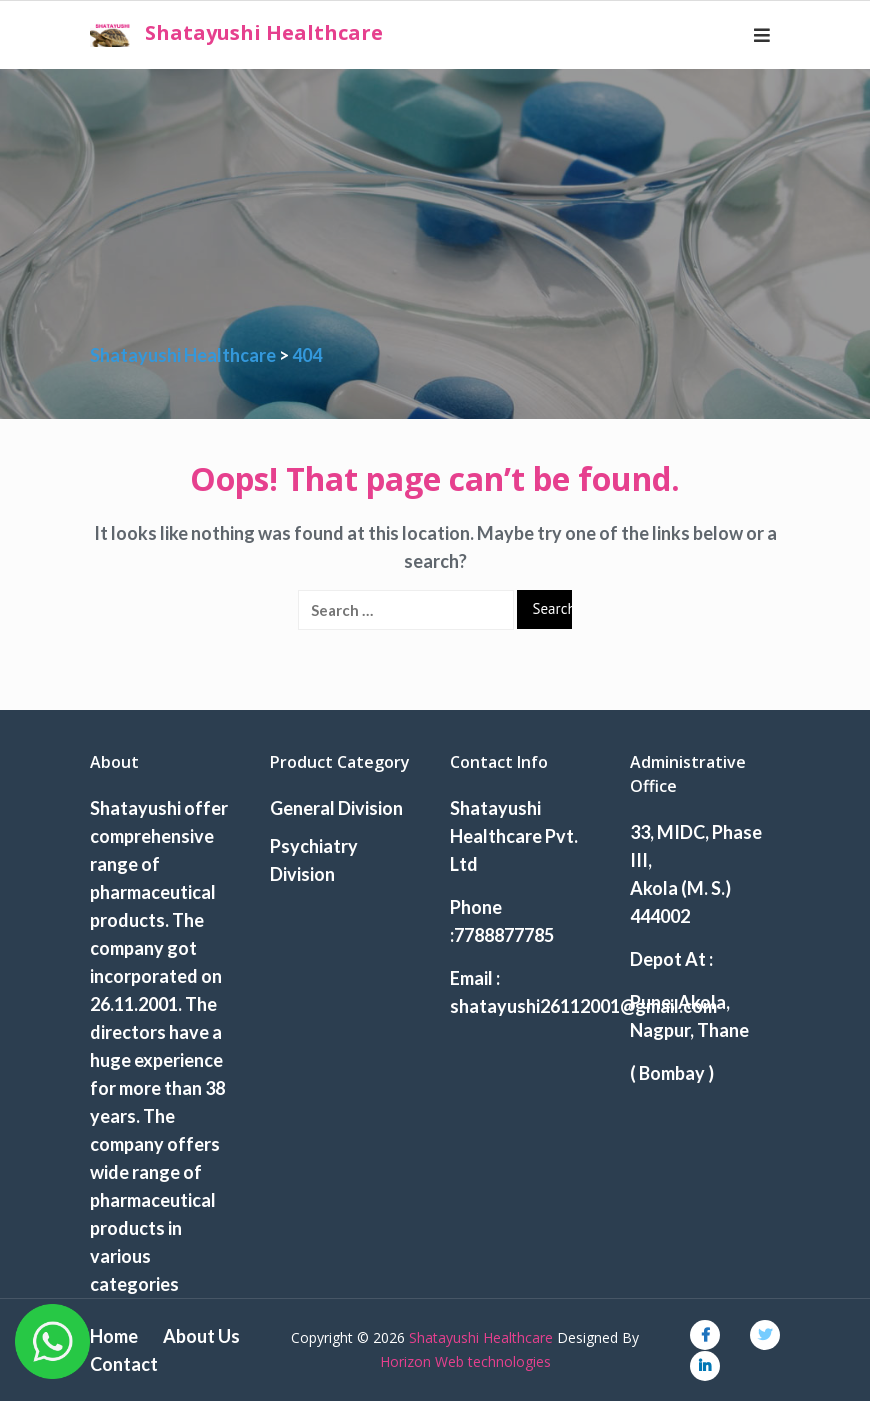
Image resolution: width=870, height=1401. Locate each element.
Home (114, 1336)
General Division (336, 808)
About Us (201, 1336)
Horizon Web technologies (465, 1361)
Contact (124, 1364)
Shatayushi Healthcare (264, 32)
